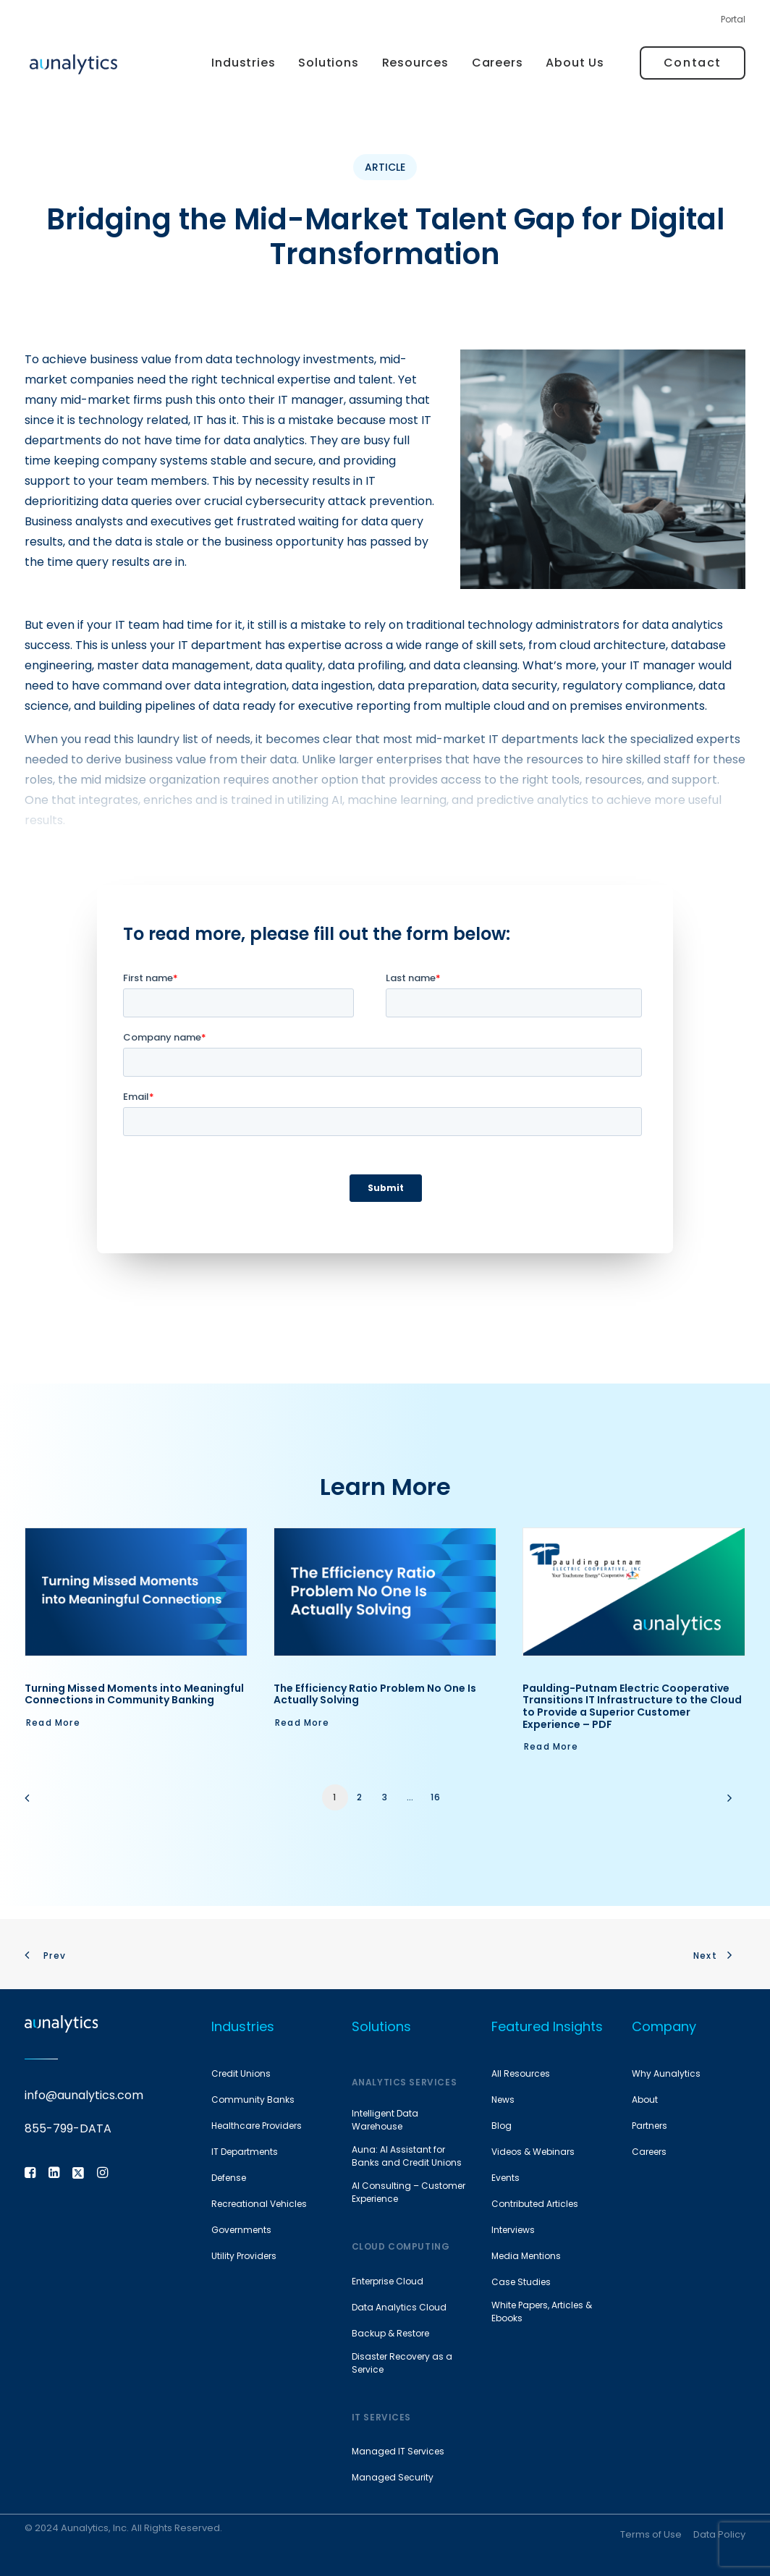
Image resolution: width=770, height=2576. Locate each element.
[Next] (725, 1802)
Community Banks (253, 2099)
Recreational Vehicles (259, 2204)
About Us (575, 62)
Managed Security (392, 2477)
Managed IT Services (398, 2451)
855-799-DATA (68, 2129)
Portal (733, 19)
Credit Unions (241, 2073)
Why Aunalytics (666, 2073)
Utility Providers (243, 2256)
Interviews (513, 2230)
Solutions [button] (328, 62)
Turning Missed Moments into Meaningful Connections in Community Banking (134, 1693)
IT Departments (244, 2151)
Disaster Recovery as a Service (402, 2363)
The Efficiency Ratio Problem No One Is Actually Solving (375, 1693)
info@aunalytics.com (84, 2096)
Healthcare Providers (256, 2125)
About (645, 2099)
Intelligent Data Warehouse (385, 2119)
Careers (497, 62)
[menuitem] (733, 23)
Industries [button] (243, 62)
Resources (415, 62)
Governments (241, 2230)
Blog (501, 2125)
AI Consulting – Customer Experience (408, 2192)
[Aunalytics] (73, 63)
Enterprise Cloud (387, 2281)
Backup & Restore (390, 2333)
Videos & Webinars (533, 2151)
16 (436, 1797)
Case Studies (521, 2282)
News (503, 2099)
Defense (228, 2178)
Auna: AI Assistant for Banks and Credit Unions (407, 2156)
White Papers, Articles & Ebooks (541, 2311)
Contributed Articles (534, 2204)
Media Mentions (526, 2256)
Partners (649, 2125)
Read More (53, 1722)
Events (505, 2178)
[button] (136, 1592)
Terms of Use (651, 2534)
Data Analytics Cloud (399, 2307)
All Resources (520, 2073)
